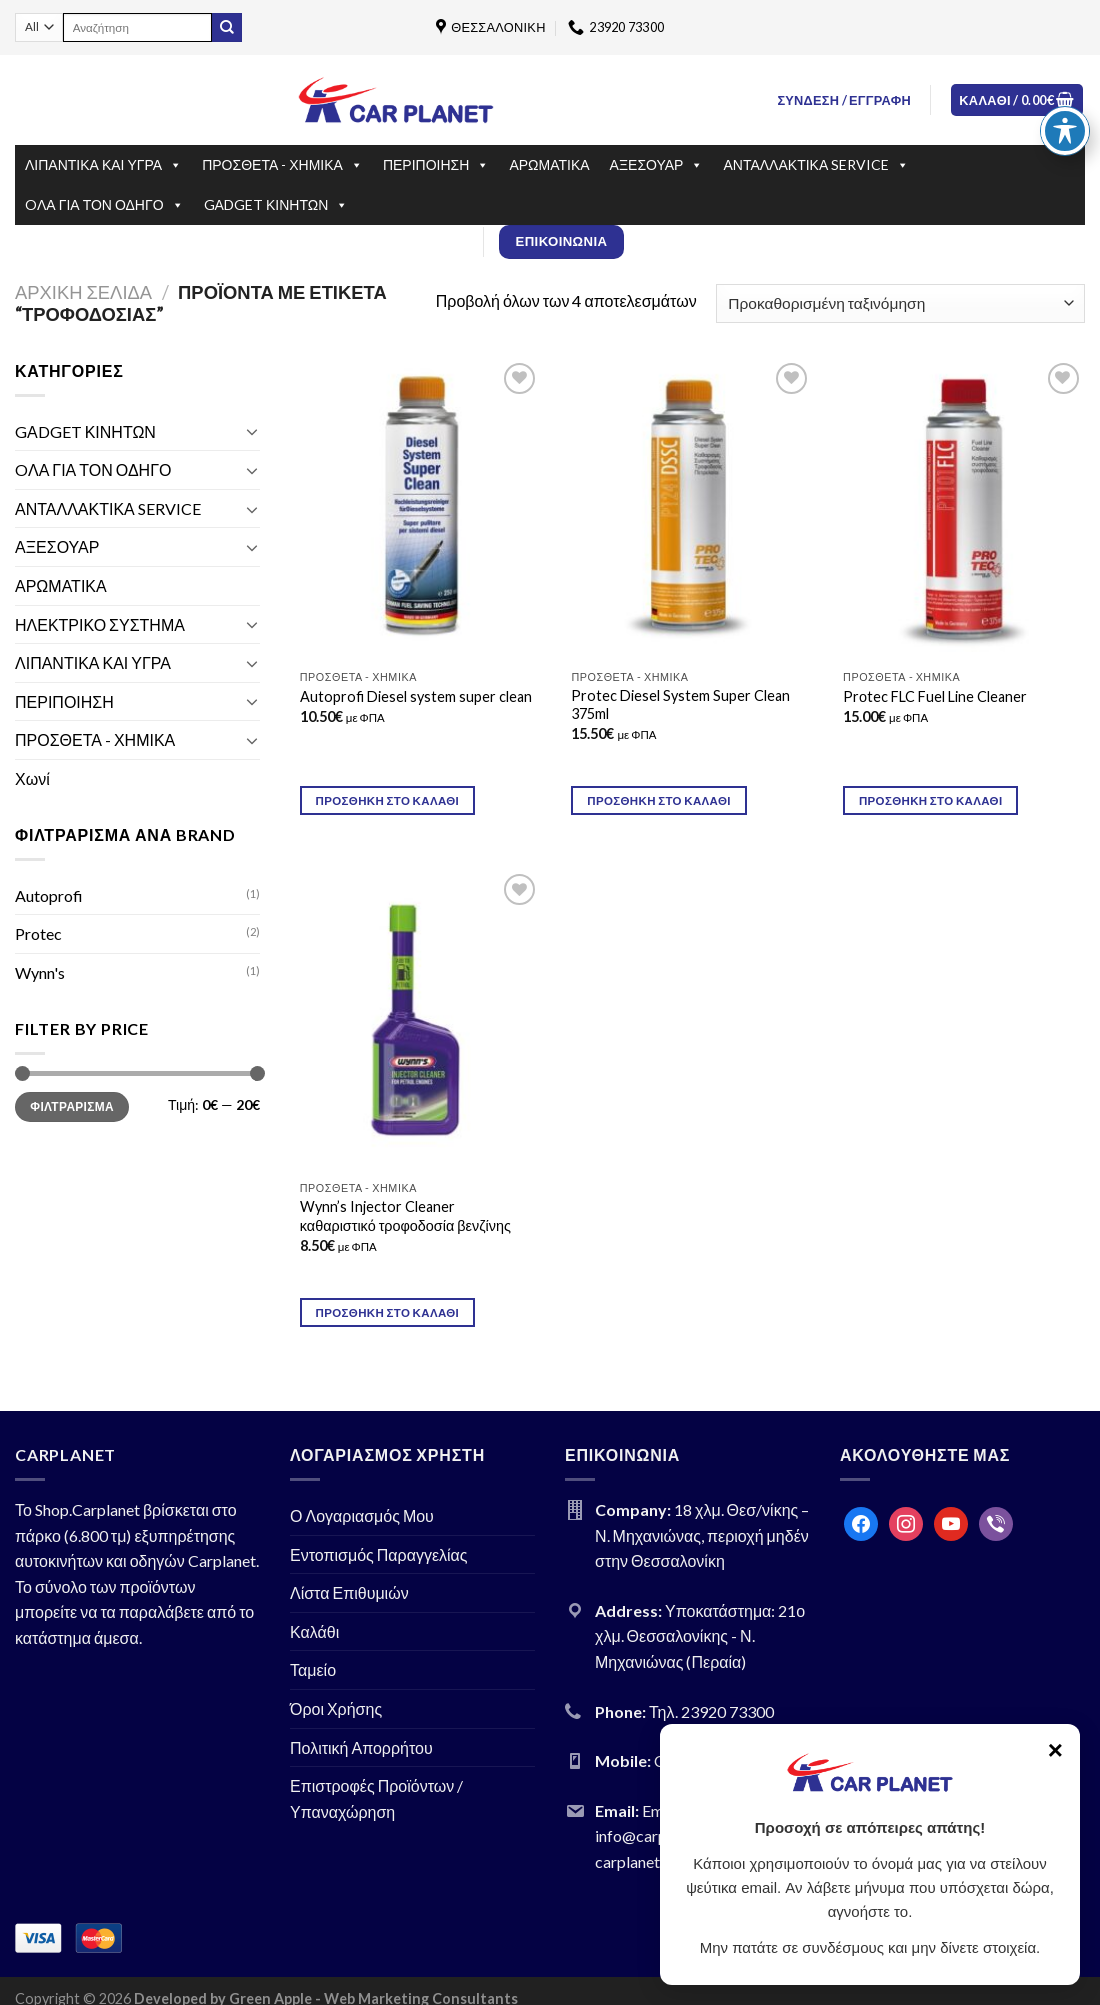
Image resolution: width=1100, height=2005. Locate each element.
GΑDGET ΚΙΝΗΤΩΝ (276, 205)
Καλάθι (314, 1631)
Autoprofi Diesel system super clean (416, 696)
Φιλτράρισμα (72, 1106)
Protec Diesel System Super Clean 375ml (680, 705)
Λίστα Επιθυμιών (349, 1592)
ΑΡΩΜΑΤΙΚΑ (549, 164)
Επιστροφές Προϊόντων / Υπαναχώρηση (376, 1798)
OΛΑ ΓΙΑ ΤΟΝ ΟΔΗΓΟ (104, 205)
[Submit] (227, 28)
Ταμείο (313, 1669)
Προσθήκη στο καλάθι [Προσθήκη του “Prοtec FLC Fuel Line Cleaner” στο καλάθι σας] (931, 800)
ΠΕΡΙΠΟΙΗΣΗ (436, 165)
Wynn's (40, 972)
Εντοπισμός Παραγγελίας (379, 1554)
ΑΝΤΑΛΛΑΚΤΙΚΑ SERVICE (816, 165)
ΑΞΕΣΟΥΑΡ (657, 165)
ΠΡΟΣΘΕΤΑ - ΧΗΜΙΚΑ (282, 165)
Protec (38, 933)
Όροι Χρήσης (336, 1708)
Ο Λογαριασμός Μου (362, 1515)
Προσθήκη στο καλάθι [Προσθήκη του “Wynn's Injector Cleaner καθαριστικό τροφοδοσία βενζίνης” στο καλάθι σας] (388, 1312)
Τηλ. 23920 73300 (711, 1711)
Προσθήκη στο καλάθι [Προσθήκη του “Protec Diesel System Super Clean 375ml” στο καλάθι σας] (659, 800)
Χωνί (32, 778)
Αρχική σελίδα (83, 292)
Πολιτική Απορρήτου (361, 1747)
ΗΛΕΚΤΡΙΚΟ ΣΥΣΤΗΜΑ (100, 624)
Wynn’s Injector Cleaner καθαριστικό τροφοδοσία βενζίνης (405, 1216)
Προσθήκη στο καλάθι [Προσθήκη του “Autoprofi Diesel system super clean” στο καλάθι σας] (388, 800)
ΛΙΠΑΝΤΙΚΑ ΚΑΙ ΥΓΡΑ (103, 165)
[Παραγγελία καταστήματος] (900, 303)
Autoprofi (49, 895)
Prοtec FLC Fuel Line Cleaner (935, 696)
